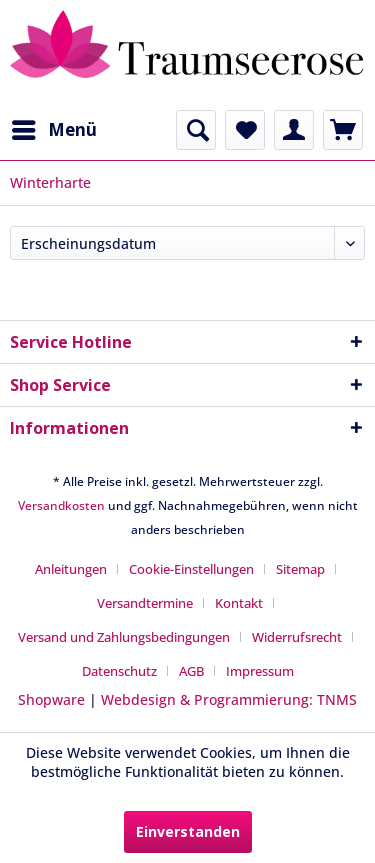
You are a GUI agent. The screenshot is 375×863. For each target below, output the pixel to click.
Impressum (260, 671)
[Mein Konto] (294, 130)
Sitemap (300, 569)
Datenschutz (119, 671)
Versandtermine (145, 603)
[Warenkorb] (343, 130)
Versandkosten (61, 505)
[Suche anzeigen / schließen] (196, 130)
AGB (191, 671)
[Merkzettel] (245, 130)
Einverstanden (188, 831)
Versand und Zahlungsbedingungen (124, 637)
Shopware (51, 699)
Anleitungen (71, 569)
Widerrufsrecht (297, 637)
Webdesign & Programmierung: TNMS (229, 699)
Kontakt (239, 603)
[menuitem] (53, 130)
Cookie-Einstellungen (191, 569)
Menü (54, 127)
